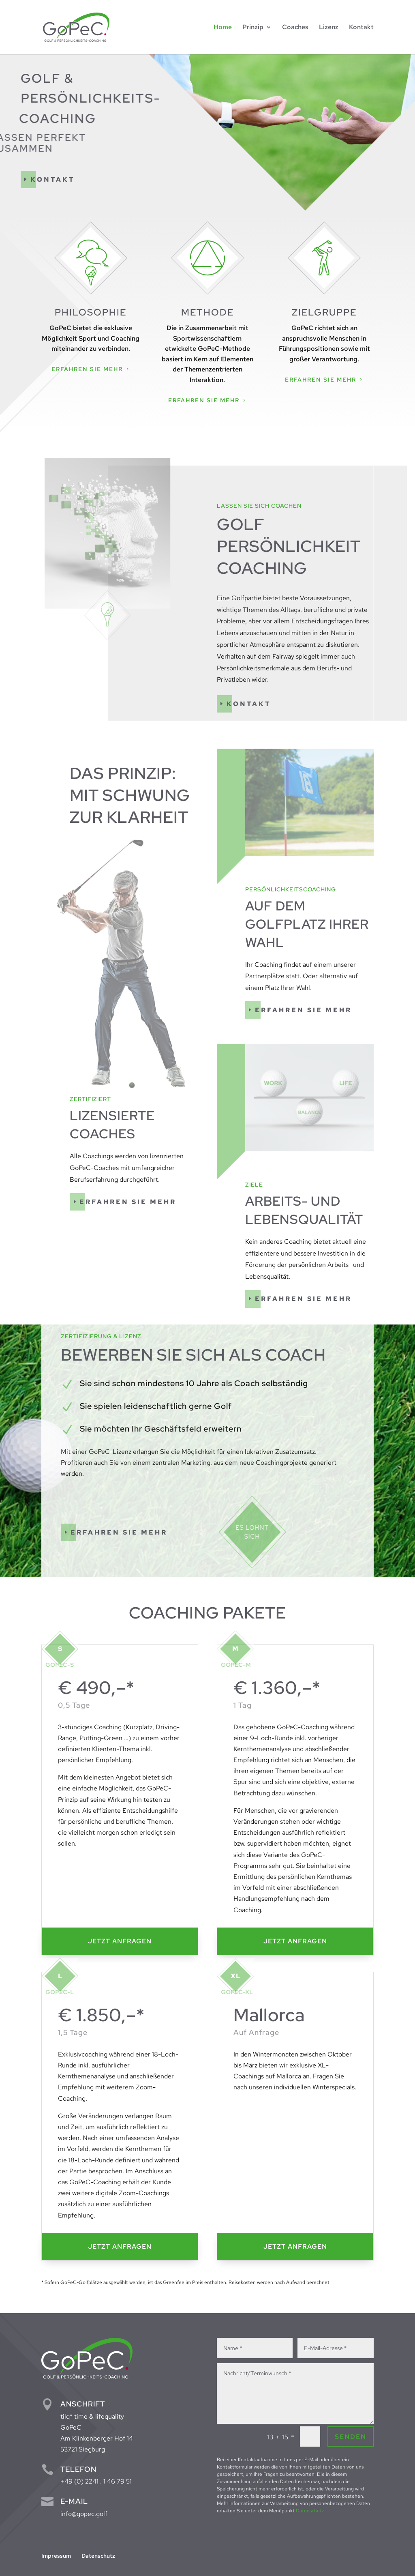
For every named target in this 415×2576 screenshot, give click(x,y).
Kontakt (52, 179)
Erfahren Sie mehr (87, 369)
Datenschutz (310, 2510)
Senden (350, 2436)
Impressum (56, 2555)
